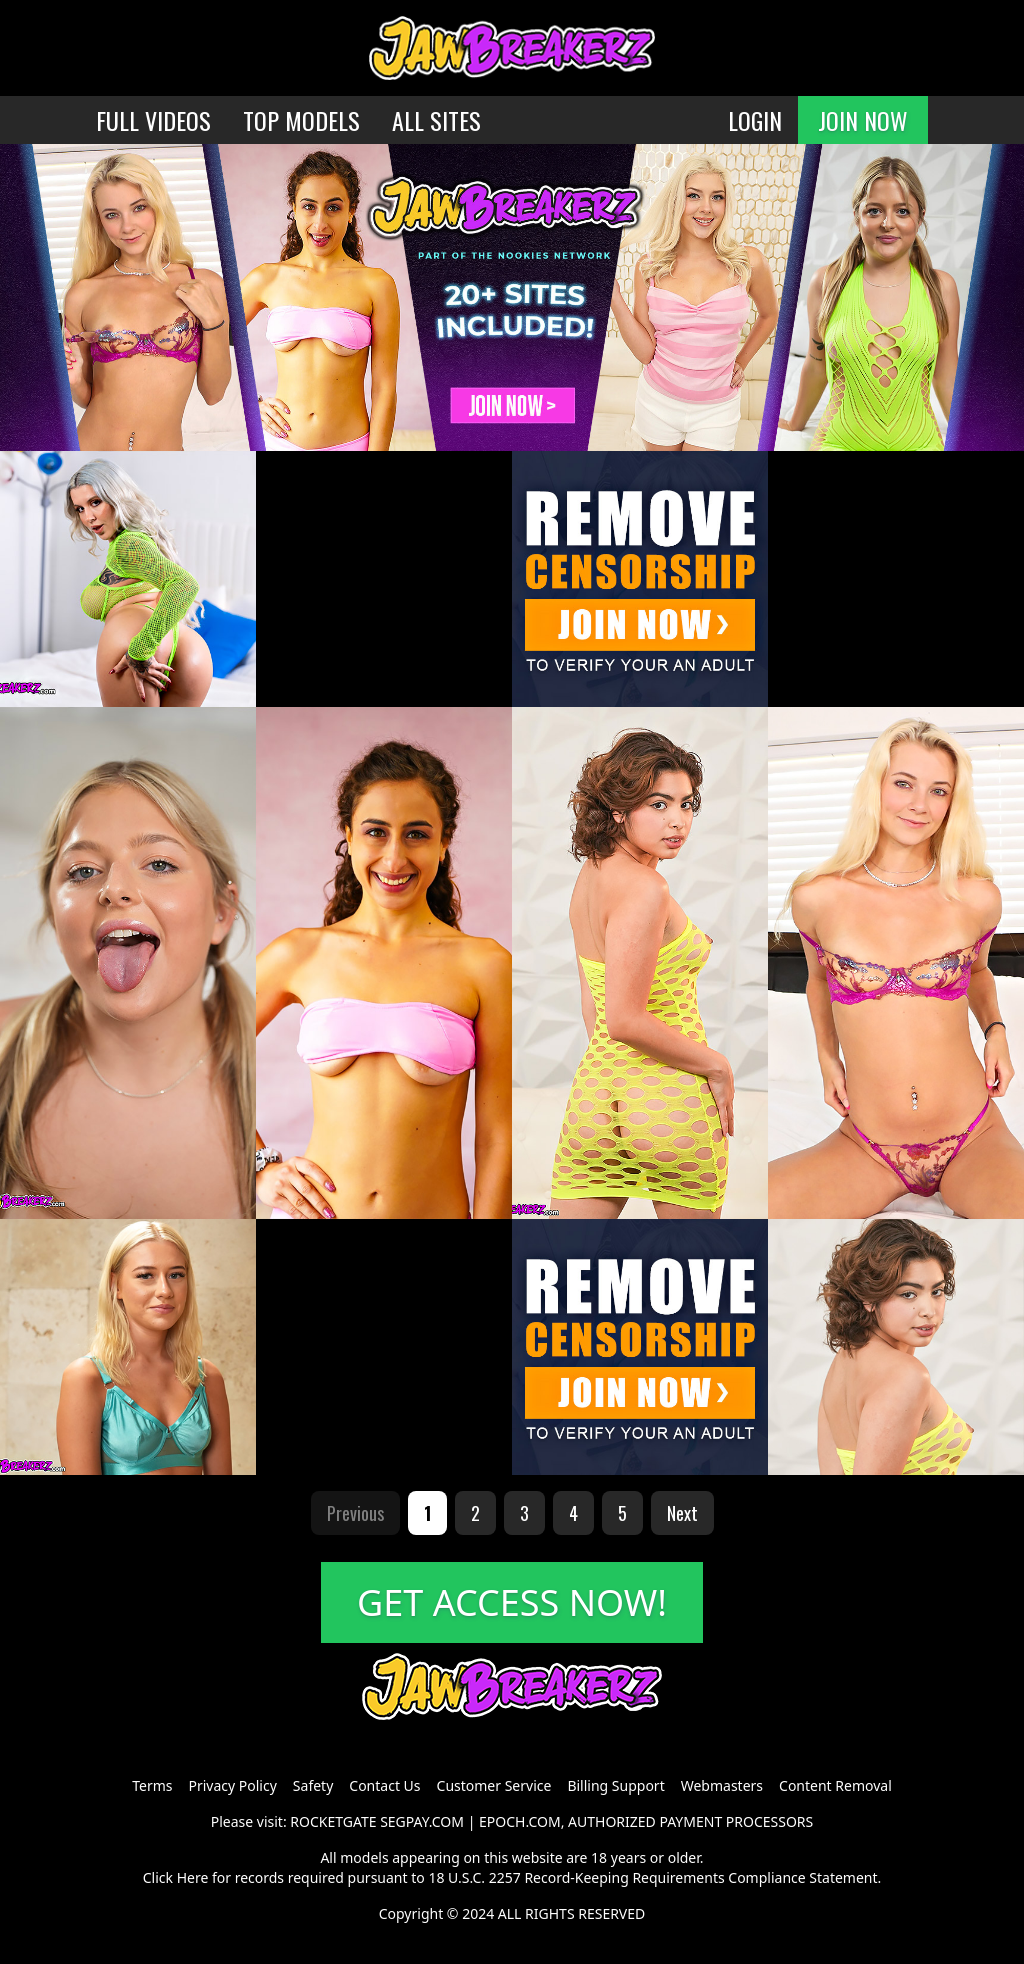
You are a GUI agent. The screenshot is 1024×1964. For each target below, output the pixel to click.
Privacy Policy (232, 1785)
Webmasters (722, 1785)
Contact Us (384, 1785)
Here (193, 1877)
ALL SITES (436, 120)
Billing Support (615, 1785)
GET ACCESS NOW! (512, 1602)
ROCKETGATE (333, 1821)
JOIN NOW (863, 120)
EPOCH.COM (520, 1821)
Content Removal (835, 1785)
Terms (152, 1785)
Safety (313, 1785)
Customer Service (494, 1785)
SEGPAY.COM (422, 1821)
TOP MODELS (301, 120)
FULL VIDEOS (153, 120)
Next (682, 1513)
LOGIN (755, 120)
